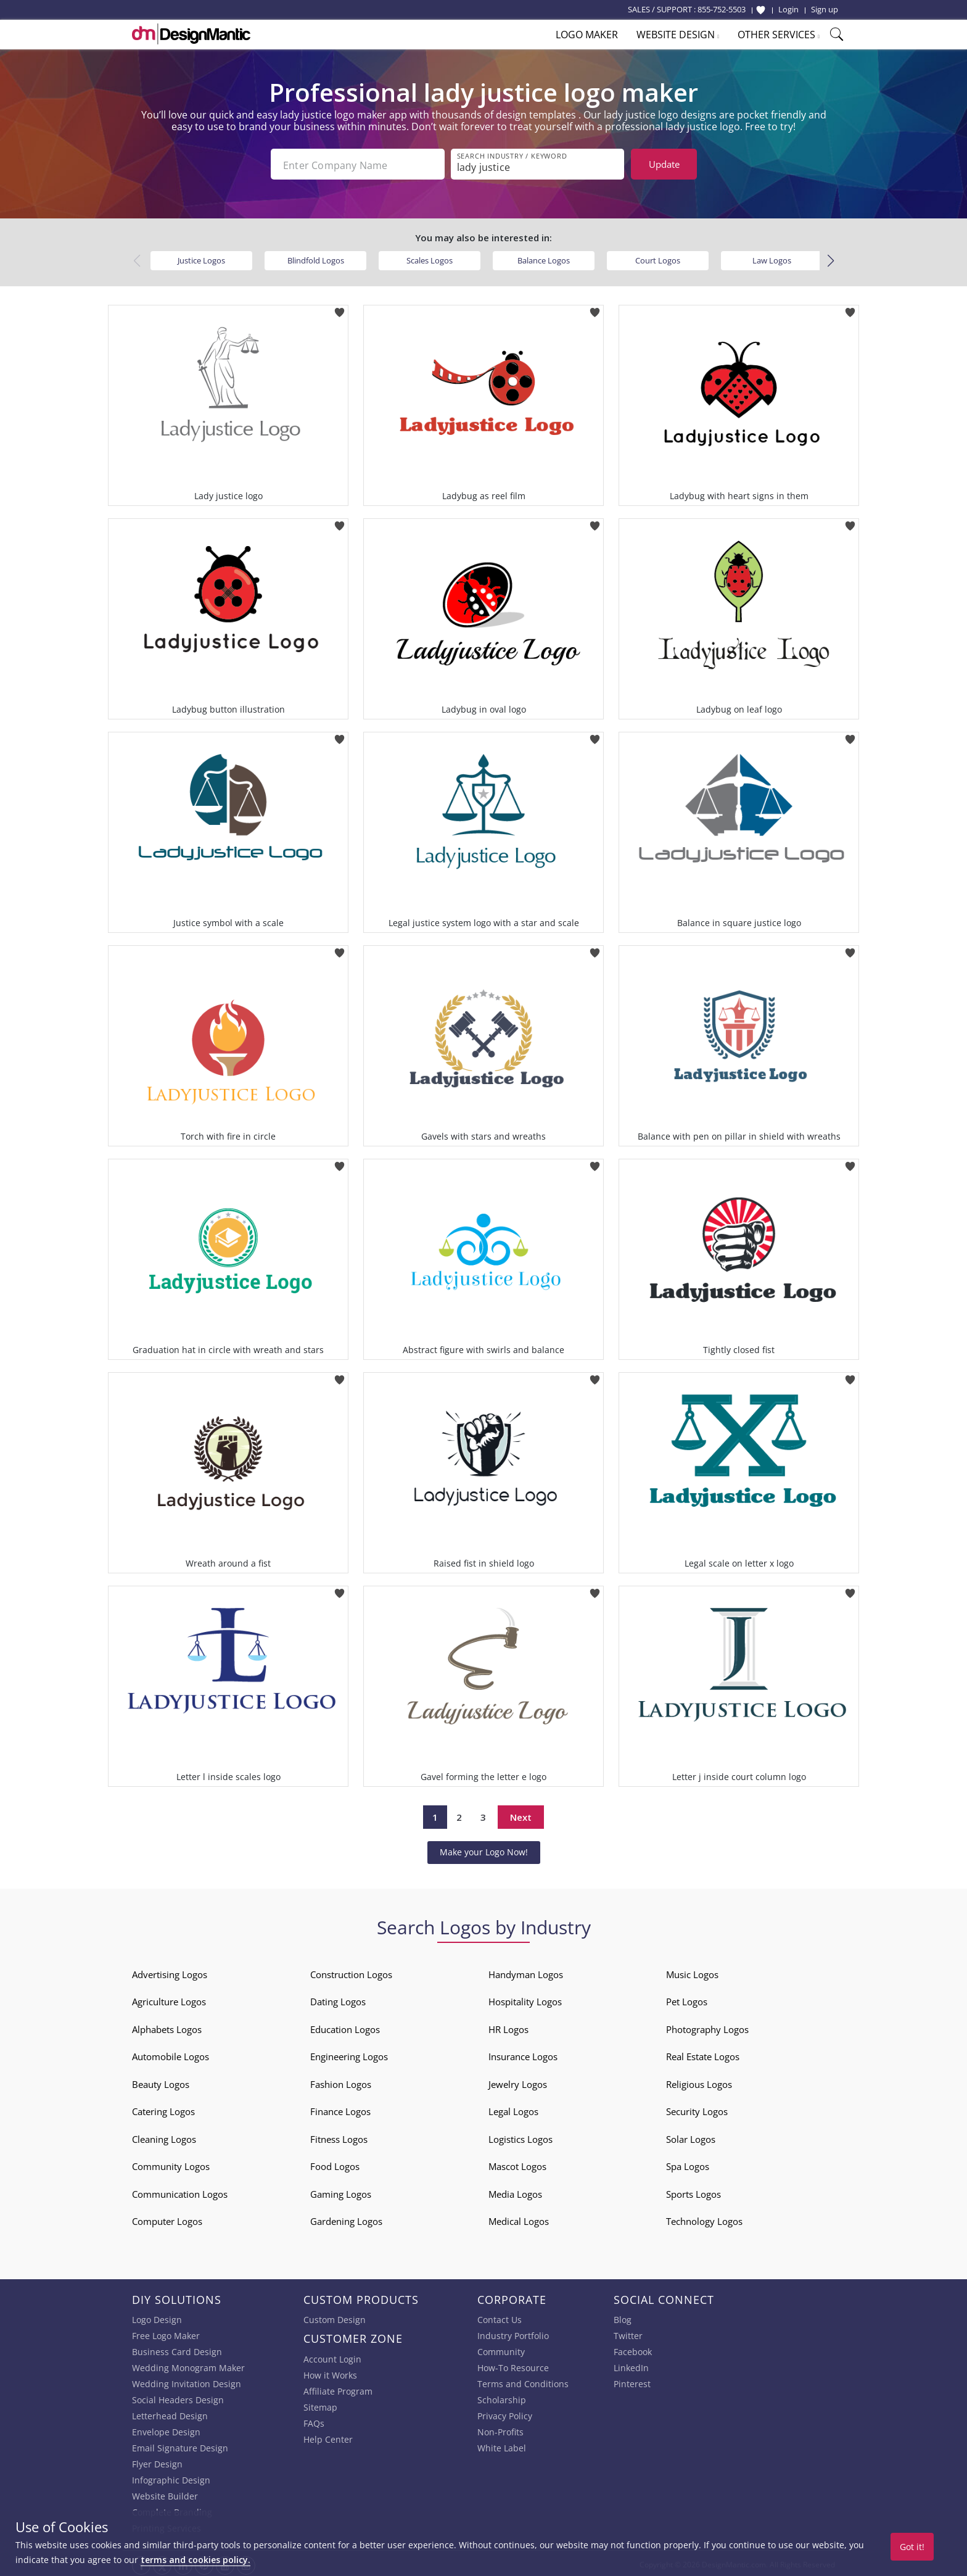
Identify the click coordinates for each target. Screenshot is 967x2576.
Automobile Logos (170, 2054)
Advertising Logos (169, 1972)
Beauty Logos (160, 2082)
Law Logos (771, 257)
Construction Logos (351, 1972)
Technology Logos (704, 2219)
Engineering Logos (349, 2054)
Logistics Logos (520, 2137)
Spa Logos (687, 2164)
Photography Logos (707, 2027)
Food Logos (335, 2164)
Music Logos (692, 1972)
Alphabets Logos (167, 2027)
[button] (830, 258)
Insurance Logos (523, 2054)
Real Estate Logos (702, 2054)
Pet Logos (686, 1999)
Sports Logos (693, 2191)
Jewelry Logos (517, 2082)
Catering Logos (163, 2109)
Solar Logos (690, 2137)
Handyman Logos (525, 1972)
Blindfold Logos (315, 257)
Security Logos (697, 2109)
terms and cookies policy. (195, 2560)
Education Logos (345, 2027)
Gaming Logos (340, 2191)
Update (664, 164)
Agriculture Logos (169, 1999)
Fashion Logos (340, 2082)
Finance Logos (340, 2109)
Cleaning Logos (164, 2137)
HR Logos (508, 2027)
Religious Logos (699, 2082)
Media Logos (515, 2191)
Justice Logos (201, 257)
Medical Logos (518, 2219)
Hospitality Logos (525, 1999)
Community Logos (171, 2164)
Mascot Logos (517, 2164)
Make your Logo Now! (484, 1849)
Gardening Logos (346, 2219)
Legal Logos (513, 2109)
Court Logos (657, 257)
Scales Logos (429, 257)
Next (521, 1814)
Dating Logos (338, 1999)
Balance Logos (543, 257)
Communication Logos (180, 2191)
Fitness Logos (339, 2137)
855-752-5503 (721, 9)
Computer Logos (167, 2219)
